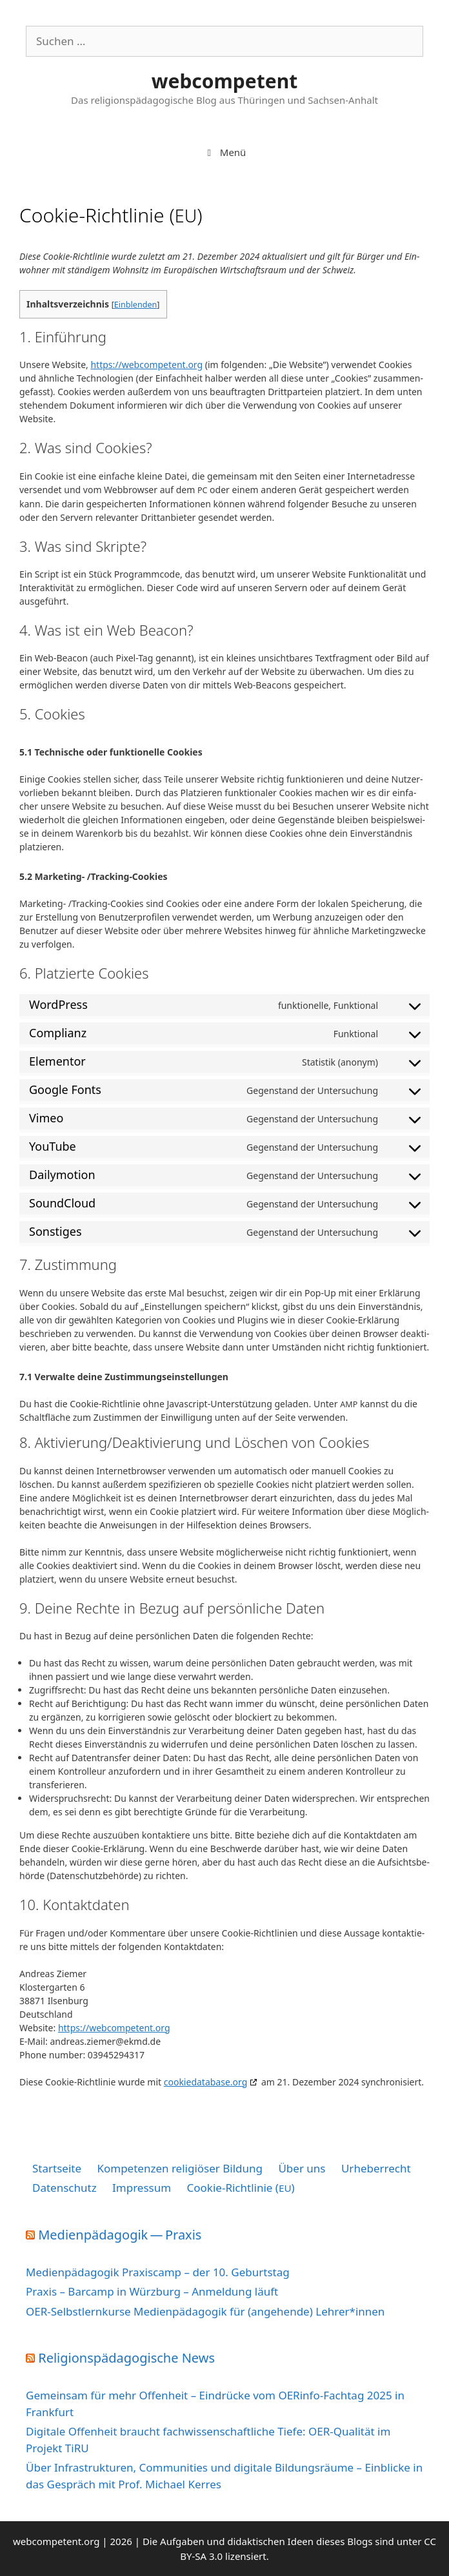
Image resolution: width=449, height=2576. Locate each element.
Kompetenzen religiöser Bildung (180, 2168)
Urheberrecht (376, 2168)
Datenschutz (64, 2187)
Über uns (301, 2168)
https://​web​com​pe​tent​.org (146, 364)
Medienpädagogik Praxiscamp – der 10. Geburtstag (158, 2272)
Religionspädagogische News (126, 2357)
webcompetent (224, 81)
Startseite (56, 2168)
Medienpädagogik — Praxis (119, 2234)
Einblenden (135, 304)
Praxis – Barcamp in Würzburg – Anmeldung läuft (152, 2291)
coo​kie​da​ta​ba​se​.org (206, 2082)
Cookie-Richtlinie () (241, 2187)
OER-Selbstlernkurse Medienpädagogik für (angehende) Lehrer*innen (205, 2311)
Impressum (141, 2187)
